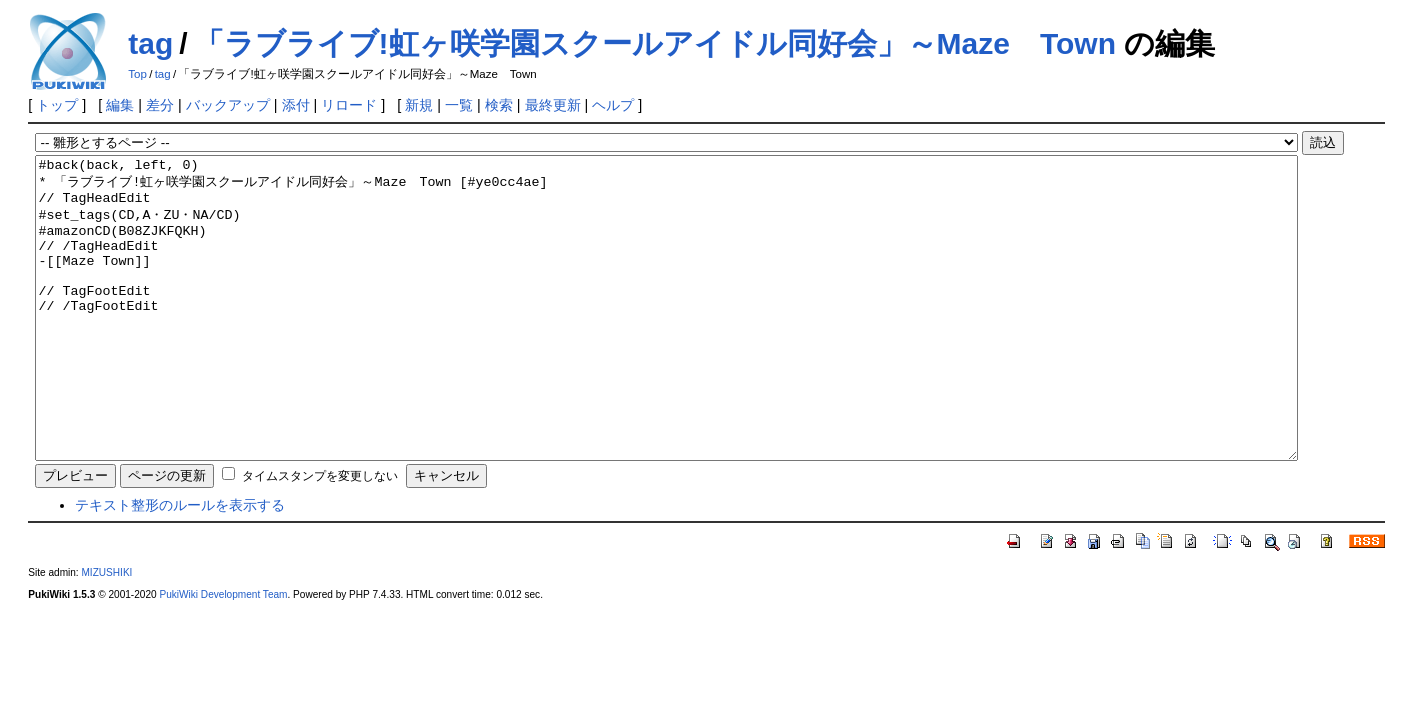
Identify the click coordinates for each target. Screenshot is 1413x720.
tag (150, 43)
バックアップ (228, 105)
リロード (349, 105)
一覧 (459, 105)
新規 (419, 105)
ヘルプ (613, 105)
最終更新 (553, 105)
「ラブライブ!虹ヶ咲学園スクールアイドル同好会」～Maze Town (655, 43)
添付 (296, 105)
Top (137, 74)
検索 (499, 105)
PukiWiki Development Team (223, 654)
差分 (160, 105)
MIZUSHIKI (106, 632)
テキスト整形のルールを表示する (180, 565)
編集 (120, 105)
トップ (57, 105)
